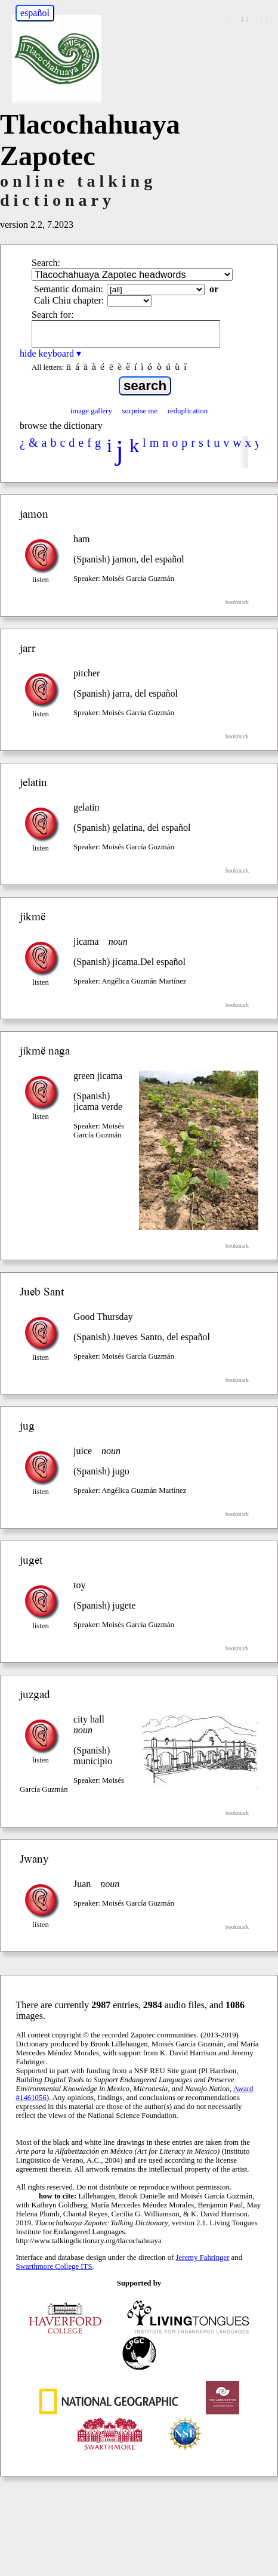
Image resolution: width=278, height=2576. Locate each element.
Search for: (53, 315)
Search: (46, 263)
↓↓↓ (266, 18)
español (35, 13)
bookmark (237, 602)
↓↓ (244, 18)
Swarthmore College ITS (54, 2266)
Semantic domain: (68, 289)
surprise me (139, 411)
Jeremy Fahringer (203, 2257)
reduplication (188, 411)
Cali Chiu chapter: (69, 300)
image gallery (91, 411)
